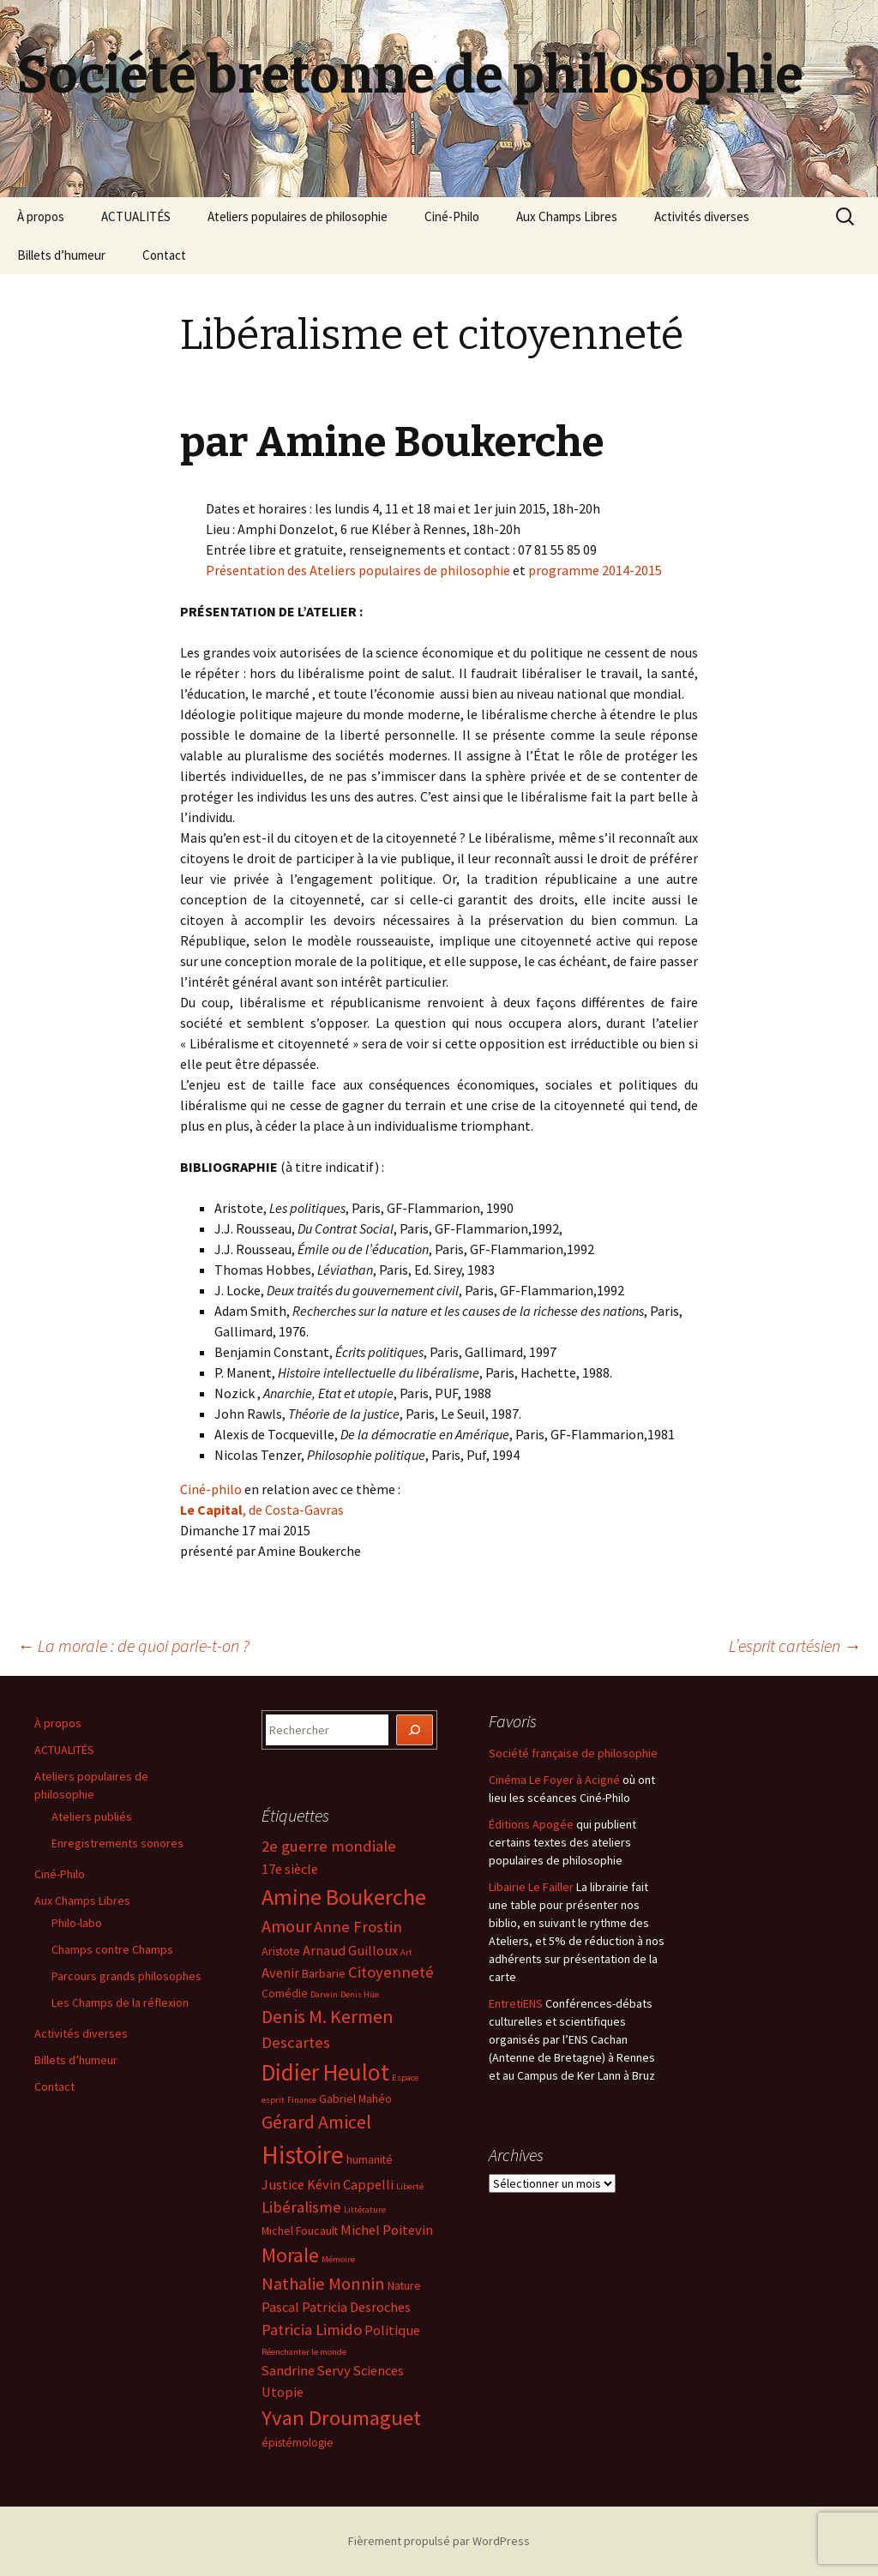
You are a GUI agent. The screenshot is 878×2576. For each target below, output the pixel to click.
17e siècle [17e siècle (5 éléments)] (290, 1868)
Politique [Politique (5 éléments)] (392, 2330)
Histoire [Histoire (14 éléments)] (303, 2155)
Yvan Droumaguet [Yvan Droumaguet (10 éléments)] (341, 2418)
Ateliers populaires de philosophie (297, 216)
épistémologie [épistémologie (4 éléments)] (298, 2442)
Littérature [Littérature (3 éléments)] (365, 2209)
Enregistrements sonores (117, 1843)
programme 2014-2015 (595, 570)
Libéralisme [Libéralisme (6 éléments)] (301, 2207)
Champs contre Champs (112, 1949)
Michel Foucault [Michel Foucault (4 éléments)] (300, 2230)
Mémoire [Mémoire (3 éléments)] (338, 2259)
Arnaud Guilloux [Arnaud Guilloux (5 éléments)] (350, 1950)
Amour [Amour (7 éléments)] (286, 1926)
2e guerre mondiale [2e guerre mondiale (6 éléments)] (329, 1846)
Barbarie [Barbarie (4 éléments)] (324, 1973)
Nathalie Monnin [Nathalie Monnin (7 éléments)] (323, 2284)
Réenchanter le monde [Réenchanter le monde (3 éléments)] (304, 2351)
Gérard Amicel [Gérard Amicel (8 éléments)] (316, 2122)
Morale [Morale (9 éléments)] (290, 2255)
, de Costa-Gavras (262, 1509)
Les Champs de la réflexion (120, 2002)
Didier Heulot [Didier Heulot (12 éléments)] (325, 2072)
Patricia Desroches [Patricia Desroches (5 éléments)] (356, 2306)
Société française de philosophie (573, 1753)
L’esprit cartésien (795, 1645)
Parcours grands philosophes (126, 1976)
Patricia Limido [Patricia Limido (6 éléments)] (312, 2329)
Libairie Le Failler (531, 1886)
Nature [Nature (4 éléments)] (404, 2285)
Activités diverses (701, 216)
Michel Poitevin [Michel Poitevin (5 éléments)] (386, 2229)
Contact (164, 255)
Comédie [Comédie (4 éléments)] (285, 1993)
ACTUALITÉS (136, 216)
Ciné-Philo (451, 216)
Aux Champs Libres (566, 216)
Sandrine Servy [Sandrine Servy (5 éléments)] (306, 2370)
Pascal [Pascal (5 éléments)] (280, 2306)
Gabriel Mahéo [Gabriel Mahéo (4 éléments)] (355, 2098)
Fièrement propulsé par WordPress (439, 2541)
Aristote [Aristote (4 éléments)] (281, 1951)
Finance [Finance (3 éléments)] (301, 2099)
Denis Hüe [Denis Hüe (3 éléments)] (359, 1994)
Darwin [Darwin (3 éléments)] (324, 1994)
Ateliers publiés (91, 1816)
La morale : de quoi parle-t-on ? (133, 1645)
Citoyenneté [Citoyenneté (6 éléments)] (391, 1972)
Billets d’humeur (61, 255)
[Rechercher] (415, 1730)
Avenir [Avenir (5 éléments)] (280, 1972)
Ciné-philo (211, 1489)
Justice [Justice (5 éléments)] (283, 2184)
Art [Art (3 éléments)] (406, 1952)
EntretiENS (516, 2003)
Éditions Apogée (531, 1824)
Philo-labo (76, 1922)
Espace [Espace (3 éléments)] (405, 2077)
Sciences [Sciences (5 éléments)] (378, 2370)
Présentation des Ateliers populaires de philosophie (358, 570)
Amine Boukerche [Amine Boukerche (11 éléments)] (344, 1896)
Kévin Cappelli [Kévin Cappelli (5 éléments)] (350, 2184)
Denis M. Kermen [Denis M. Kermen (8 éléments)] (328, 2016)
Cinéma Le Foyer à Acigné (554, 1779)
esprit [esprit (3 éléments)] (273, 2099)
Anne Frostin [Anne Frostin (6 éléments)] (358, 1927)
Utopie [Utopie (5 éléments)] (283, 2391)
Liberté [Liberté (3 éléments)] (410, 2186)
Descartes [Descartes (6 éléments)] (296, 2042)
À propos (40, 216)
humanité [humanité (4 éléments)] (369, 2159)
